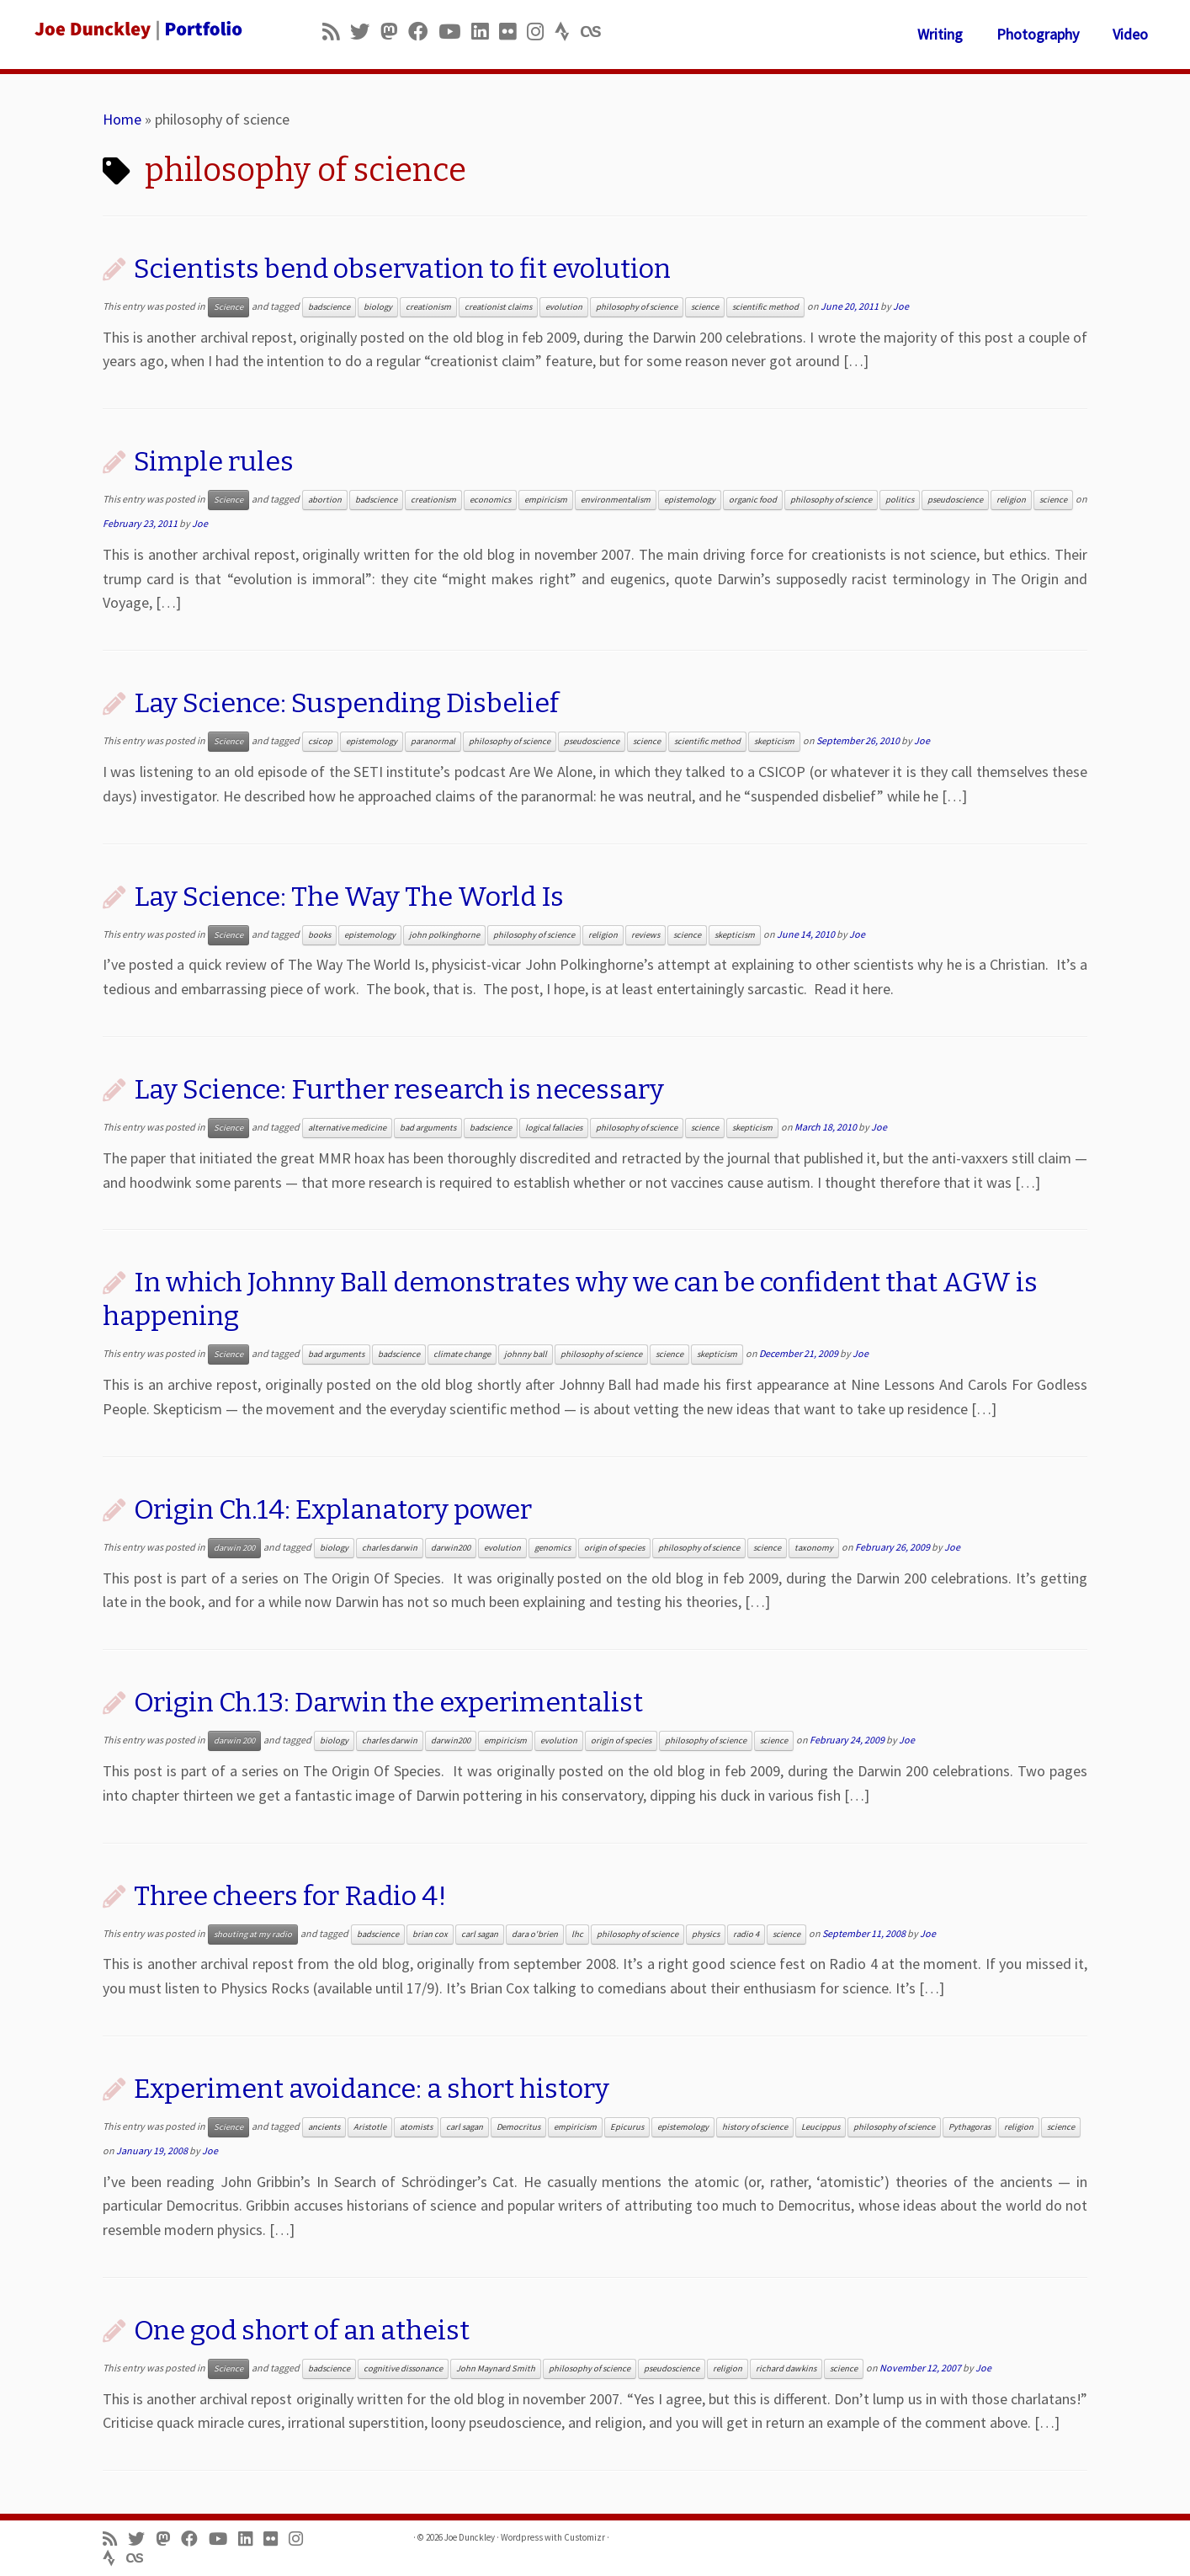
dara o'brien (535, 1934)
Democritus (518, 2126)
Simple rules (214, 461)
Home (122, 119)
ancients (324, 2126)
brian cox (430, 1934)
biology (378, 306)
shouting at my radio (253, 1934)
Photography (1037, 34)
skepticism (774, 741)
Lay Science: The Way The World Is (349, 897)
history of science (755, 2126)
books (319, 934)
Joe (901, 306)
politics (899, 499)
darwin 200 (234, 1547)
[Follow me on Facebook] (423, 31)
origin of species (614, 1547)
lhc (577, 1934)
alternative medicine (347, 1127)
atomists (416, 2126)
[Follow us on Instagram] (541, 31)
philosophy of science (636, 306)
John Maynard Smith (495, 2368)
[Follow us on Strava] (568, 31)
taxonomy (813, 1547)
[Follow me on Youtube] (454, 31)
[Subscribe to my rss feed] (336, 31)
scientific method (765, 306)
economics (490, 499)
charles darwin (389, 1547)
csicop (320, 741)
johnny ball (525, 1354)
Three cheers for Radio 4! (290, 1896)
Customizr (584, 2537)
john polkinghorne (444, 934)
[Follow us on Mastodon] (394, 31)
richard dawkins (786, 2368)
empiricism (545, 499)
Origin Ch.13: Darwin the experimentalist (388, 1702)
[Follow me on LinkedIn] (485, 31)
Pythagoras (969, 2126)
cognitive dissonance (403, 2368)
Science (228, 306)
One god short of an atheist (302, 2330)
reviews (645, 934)
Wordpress (522, 2537)
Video (1130, 34)
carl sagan (479, 1934)
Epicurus (627, 2126)
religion (1011, 499)
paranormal (433, 741)
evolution (563, 306)
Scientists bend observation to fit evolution (402, 269)
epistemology (689, 499)
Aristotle (369, 2126)
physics (706, 1934)
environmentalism (616, 499)
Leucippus (820, 2126)
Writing (940, 34)
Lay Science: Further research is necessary (399, 1089)
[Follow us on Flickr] (513, 31)
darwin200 (450, 1547)
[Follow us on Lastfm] (596, 31)
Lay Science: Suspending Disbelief (346, 703)
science (705, 306)
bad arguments (428, 1127)
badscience (329, 306)
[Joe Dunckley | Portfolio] (137, 29)
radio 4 (746, 1934)
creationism (428, 306)
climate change (462, 1354)
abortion (325, 499)
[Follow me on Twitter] (365, 31)
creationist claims (498, 306)
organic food (753, 499)
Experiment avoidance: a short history (371, 2089)
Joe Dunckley (469, 2537)
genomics (552, 1547)
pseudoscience (955, 499)
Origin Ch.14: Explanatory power (333, 1509)
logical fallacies (553, 1127)
